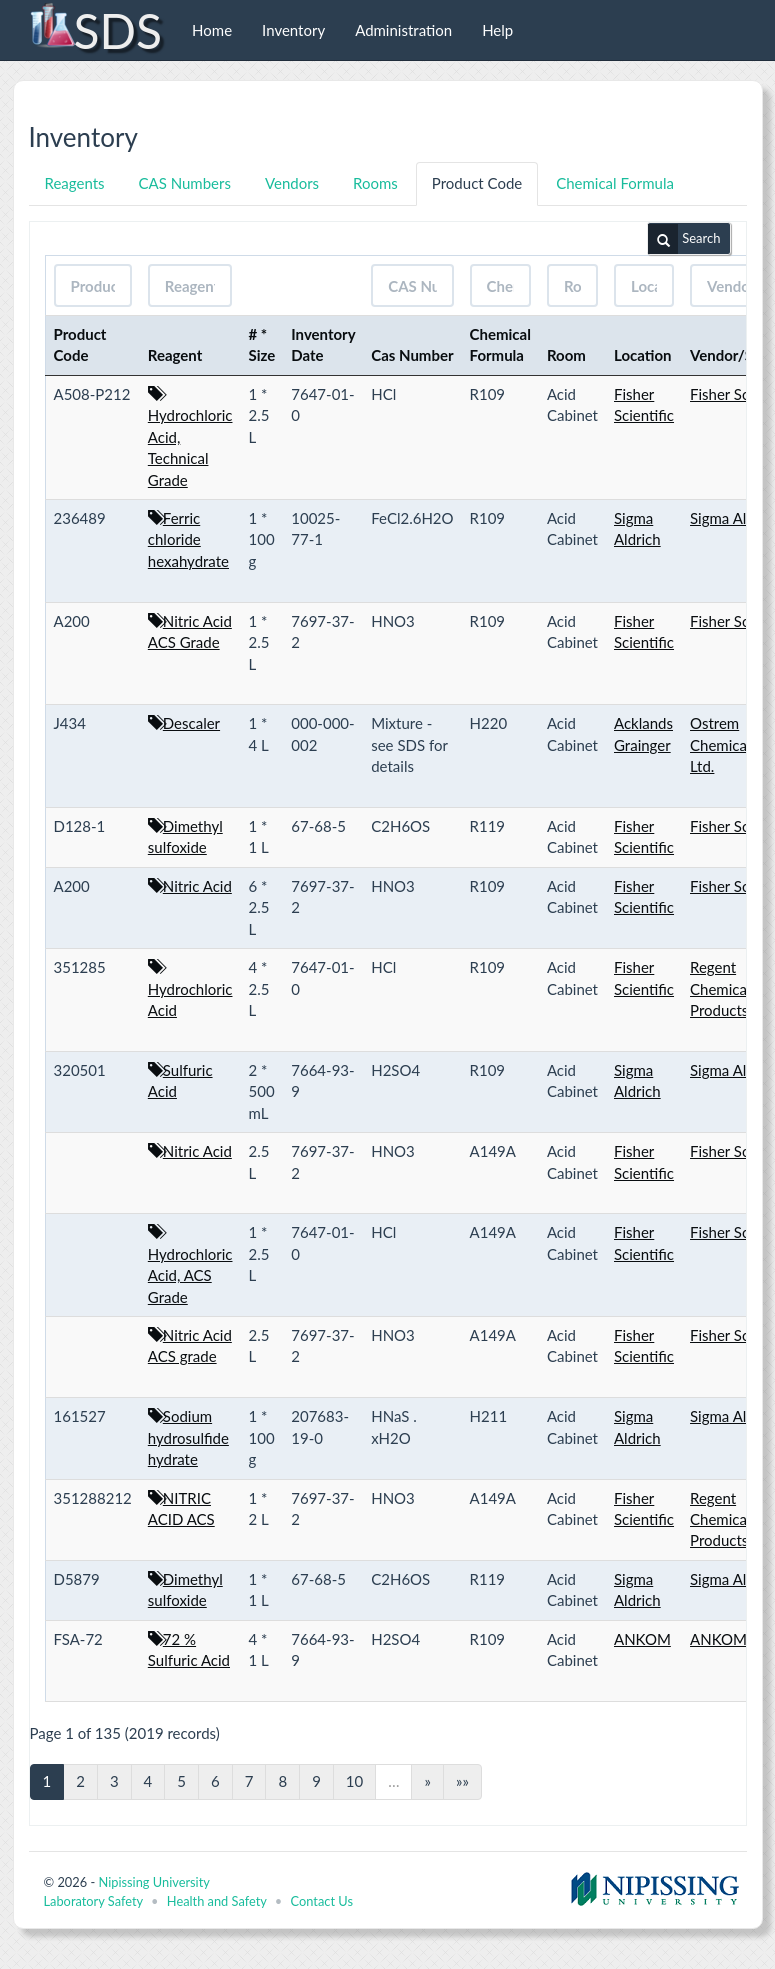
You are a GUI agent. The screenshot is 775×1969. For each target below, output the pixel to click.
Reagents (75, 183)
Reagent (175, 355)
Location (643, 355)
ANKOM (642, 1639)
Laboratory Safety (93, 1901)
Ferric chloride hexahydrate (188, 539)
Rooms (375, 183)
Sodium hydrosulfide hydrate (188, 1437)
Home (212, 30)
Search (684, 239)
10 (354, 1781)
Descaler (191, 723)
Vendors (292, 183)
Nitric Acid (197, 886)
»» (462, 1781)
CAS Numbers (185, 183)
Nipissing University (153, 1882)
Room (566, 355)
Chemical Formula (615, 183)
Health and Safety (217, 1901)
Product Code (477, 183)
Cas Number (412, 355)
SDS (95, 30)
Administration (403, 30)
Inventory (293, 30)
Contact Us (322, 1901)
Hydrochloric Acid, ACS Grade (190, 1275)
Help (497, 30)
